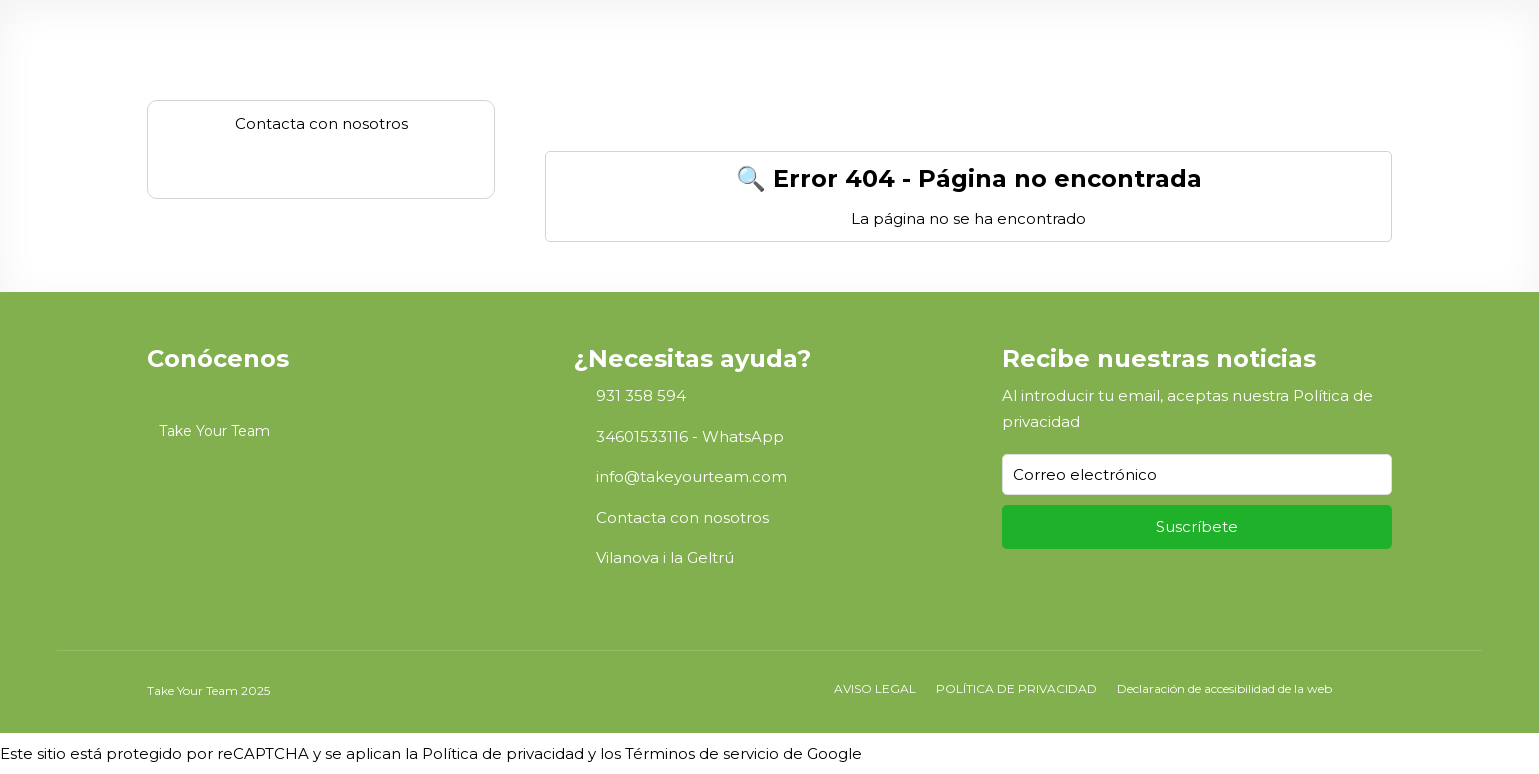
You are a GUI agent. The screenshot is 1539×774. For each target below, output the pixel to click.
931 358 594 (641, 395)
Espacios (1048, 37)
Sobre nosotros (813, 37)
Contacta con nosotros (682, 517)
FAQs (1205, 37)
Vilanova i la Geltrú (665, 557)
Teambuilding (934, 37)
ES (1345, 37)
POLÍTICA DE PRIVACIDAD (1016, 688)
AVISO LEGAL (875, 688)
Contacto (1280, 37)
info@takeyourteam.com (691, 476)
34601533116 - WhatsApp (690, 436)
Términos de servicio (702, 753)
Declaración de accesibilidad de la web (1224, 688)
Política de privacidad (503, 753)
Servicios (1132, 37)
